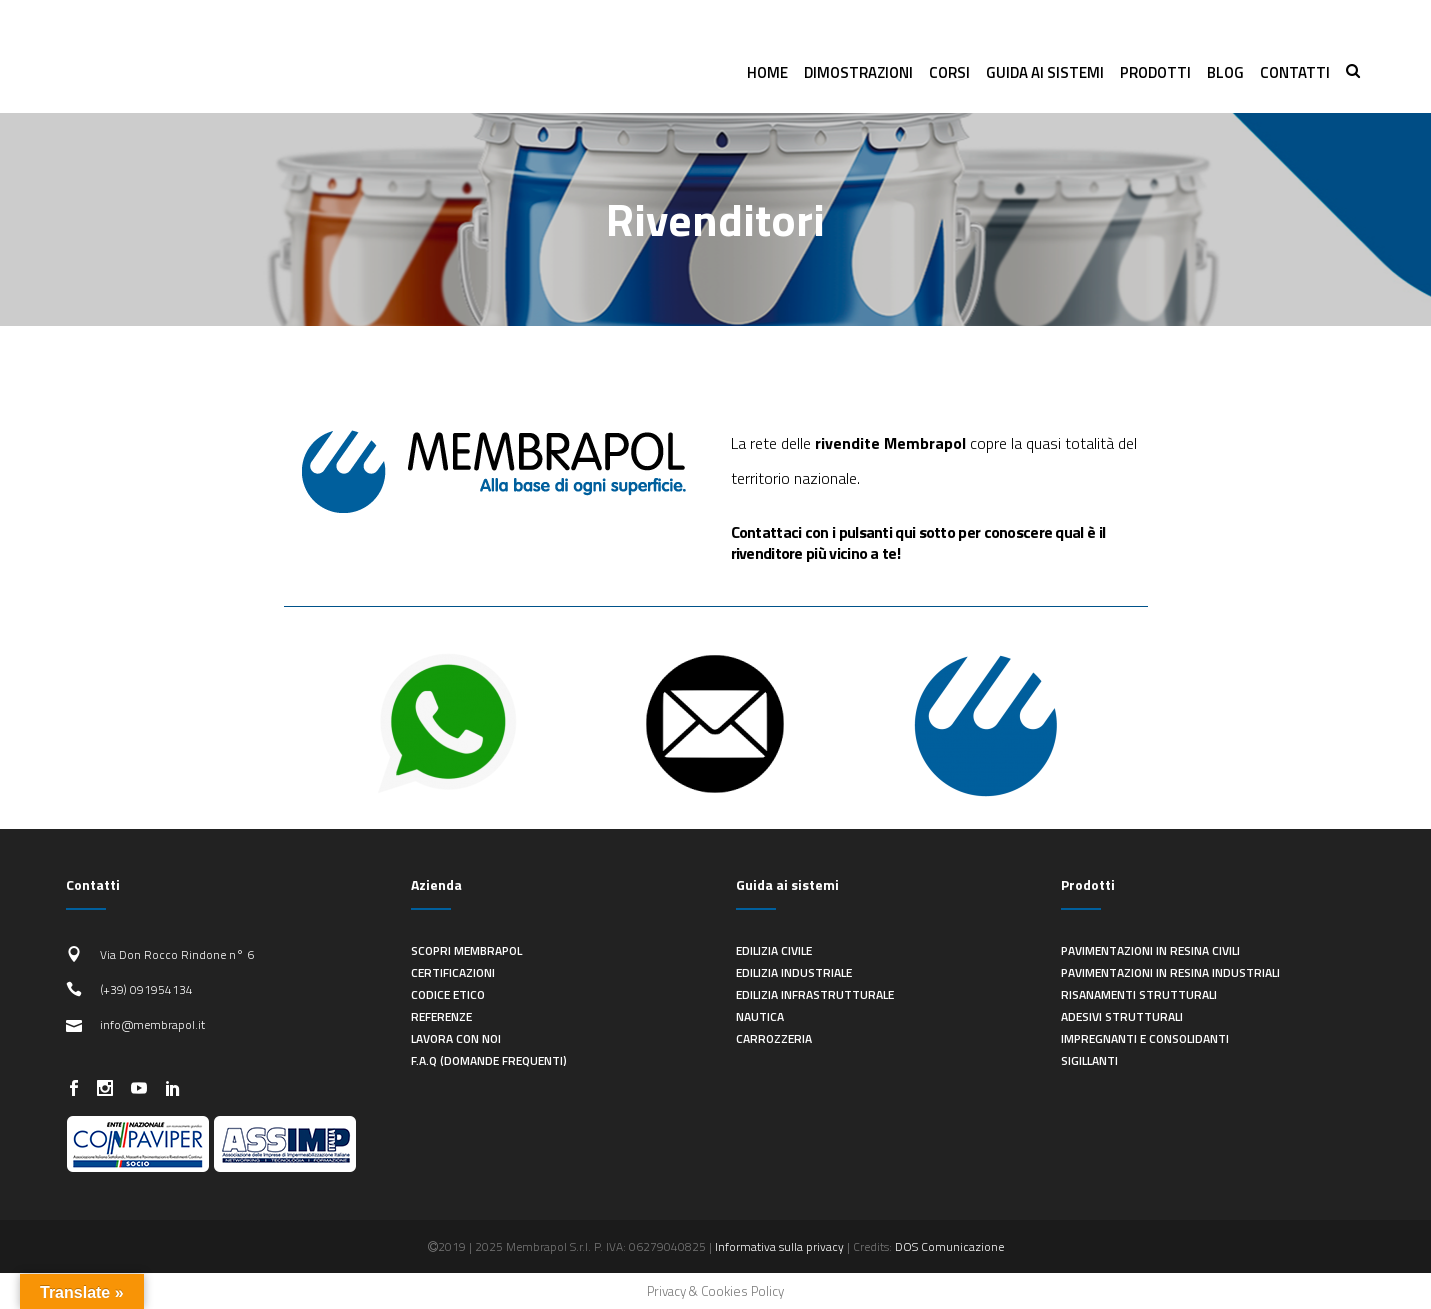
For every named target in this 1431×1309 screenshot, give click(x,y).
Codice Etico (448, 994)
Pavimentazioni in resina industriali (1170, 972)
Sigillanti (1089, 1060)
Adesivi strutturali (1122, 1016)
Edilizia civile (774, 950)
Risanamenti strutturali (1139, 994)
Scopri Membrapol (466, 950)
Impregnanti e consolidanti (1145, 1038)
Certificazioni (453, 972)
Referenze (441, 1016)
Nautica (760, 1016)
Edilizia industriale (794, 972)
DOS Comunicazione (949, 1246)
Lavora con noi (456, 1038)
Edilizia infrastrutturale (815, 994)
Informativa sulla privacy (779, 1246)
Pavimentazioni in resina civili (1150, 950)
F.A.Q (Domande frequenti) (489, 1060)
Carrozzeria (774, 1038)
